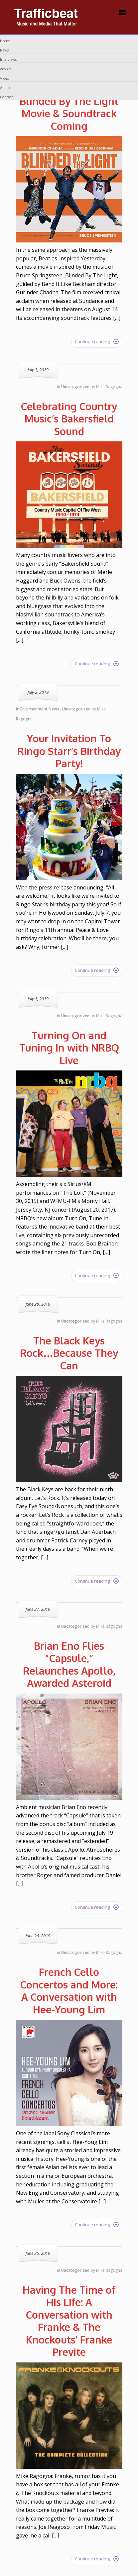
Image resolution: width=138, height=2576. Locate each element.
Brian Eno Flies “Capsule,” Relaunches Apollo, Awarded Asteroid (69, 1664)
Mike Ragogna (109, 387)
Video (4, 78)
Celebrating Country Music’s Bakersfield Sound (69, 418)
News (4, 50)
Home (5, 41)
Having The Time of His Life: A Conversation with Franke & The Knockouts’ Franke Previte (69, 2320)
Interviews (8, 59)
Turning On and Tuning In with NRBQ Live (69, 1047)
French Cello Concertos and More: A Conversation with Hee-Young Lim (69, 1991)
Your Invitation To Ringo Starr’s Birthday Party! (69, 751)
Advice (5, 68)
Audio (5, 87)
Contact (6, 97)
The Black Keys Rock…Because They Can (69, 1353)
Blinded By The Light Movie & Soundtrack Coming (69, 113)
